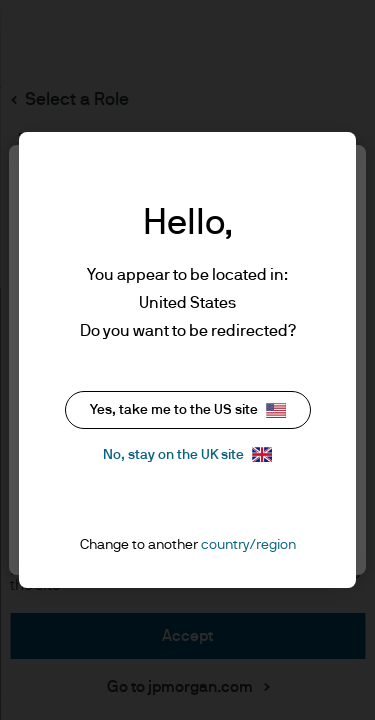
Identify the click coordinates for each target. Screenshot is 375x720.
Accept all (184, 509)
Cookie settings (187, 391)
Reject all (188, 451)
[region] (187, 360)
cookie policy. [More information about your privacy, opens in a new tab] (268, 327)
